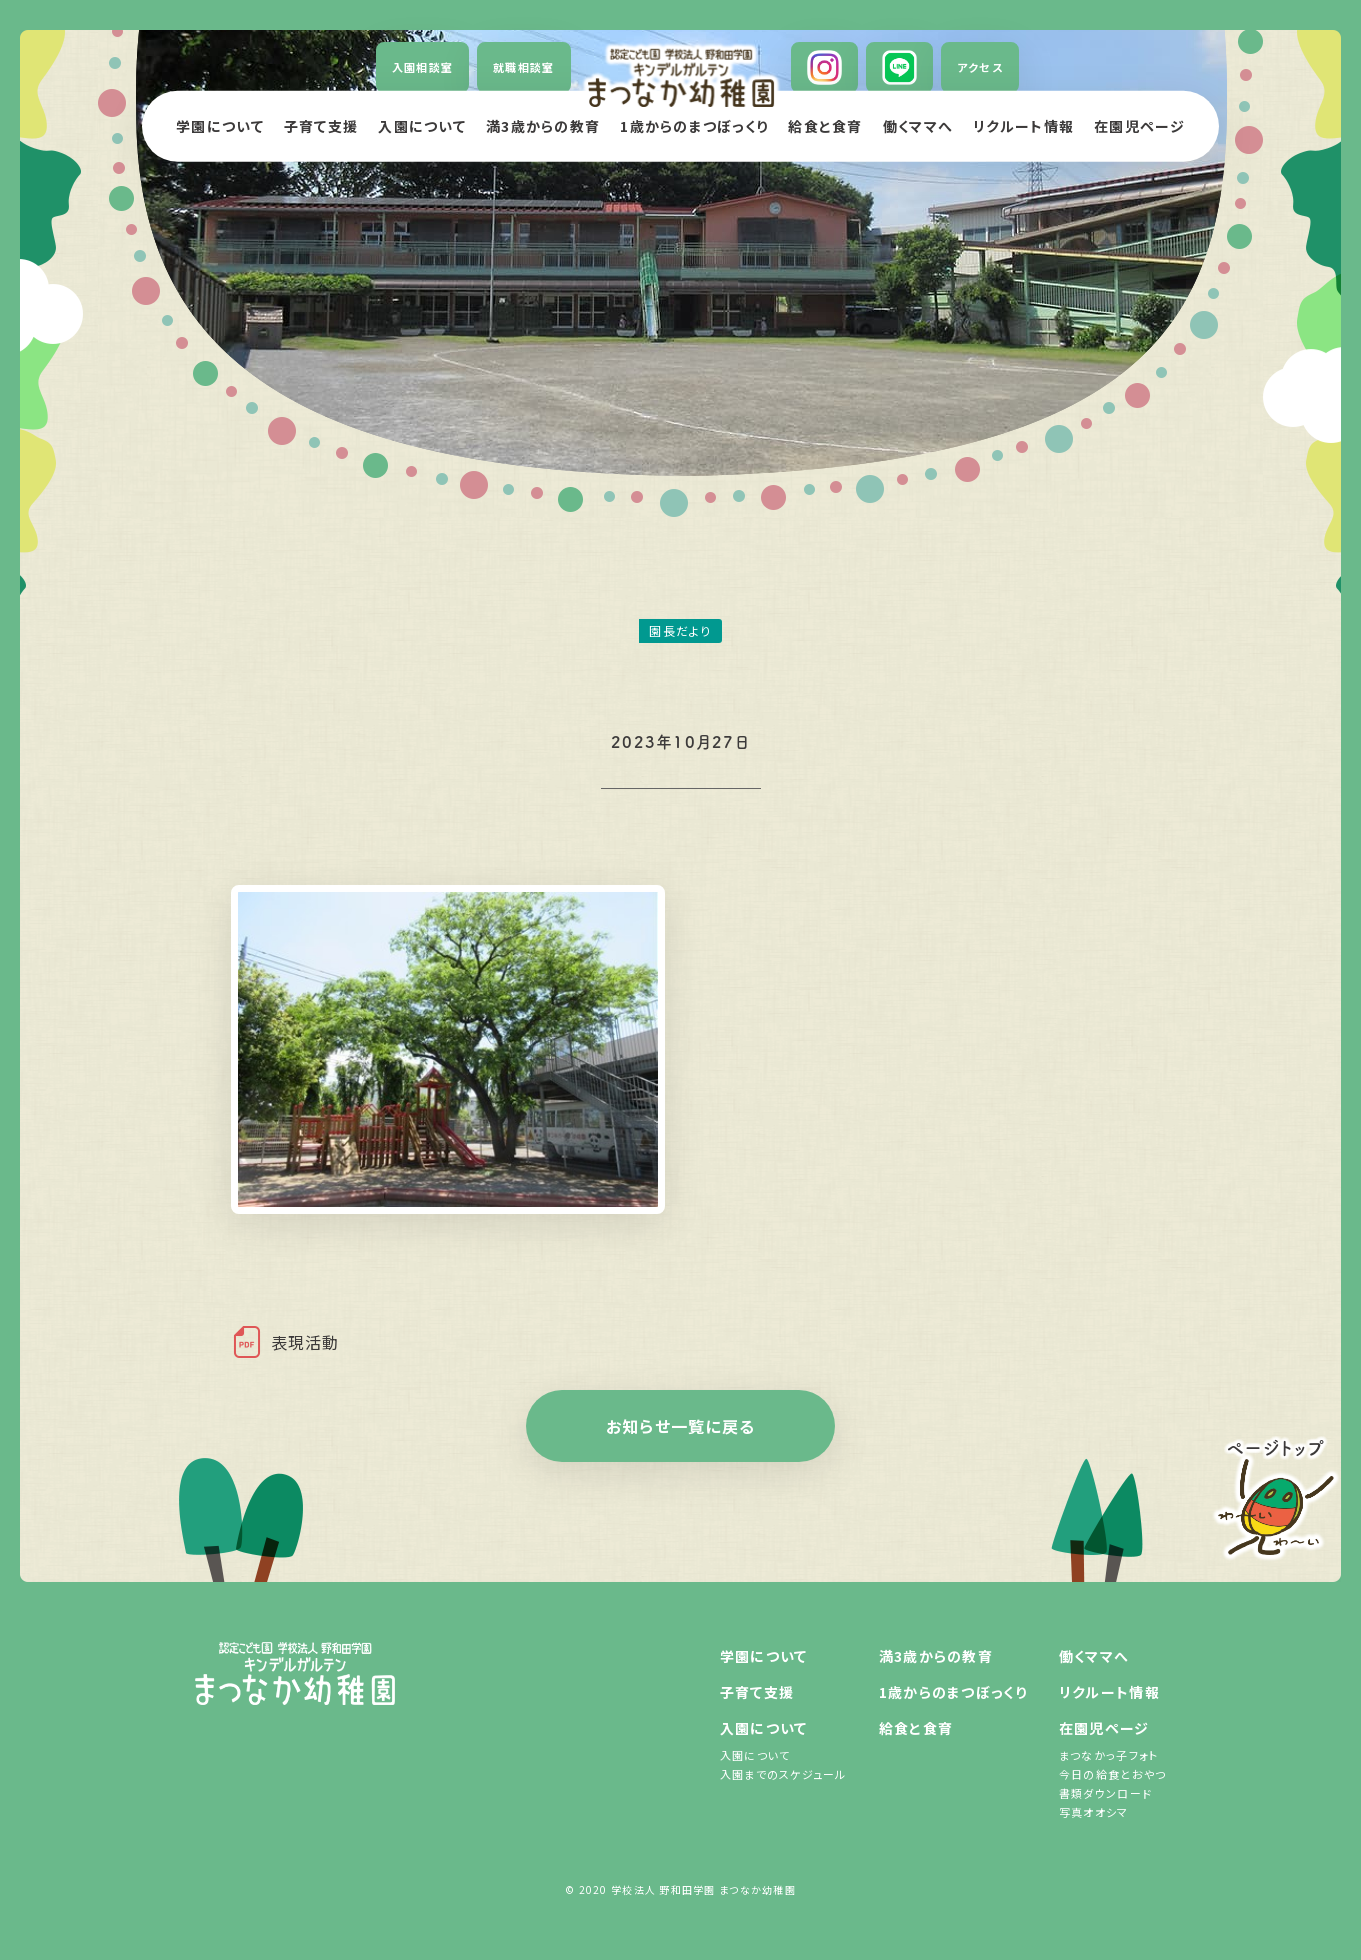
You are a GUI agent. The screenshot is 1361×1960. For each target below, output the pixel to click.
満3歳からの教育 (936, 1656)
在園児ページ (1104, 1728)
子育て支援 (757, 1692)
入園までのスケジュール (783, 1774)
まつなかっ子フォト (1109, 1755)
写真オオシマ (1094, 1812)
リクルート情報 (1109, 1692)
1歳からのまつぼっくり (953, 1692)
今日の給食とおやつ (1113, 1774)
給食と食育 (916, 1728)
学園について (764, 1656)
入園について (764, 1728)
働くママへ (1094, 1656)
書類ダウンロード (1105, 1793)
